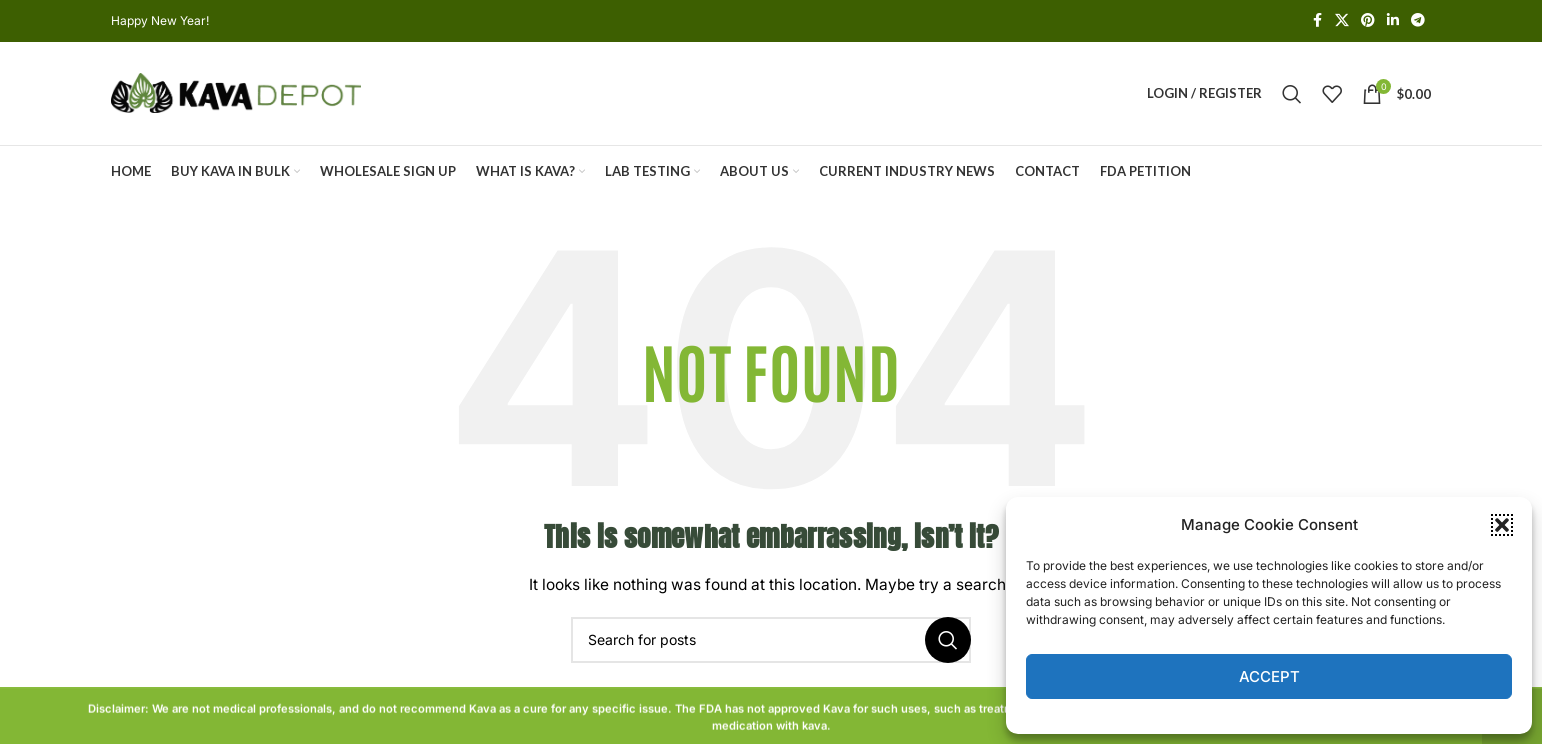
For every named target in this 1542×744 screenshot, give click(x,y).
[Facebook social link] (1317, 21)
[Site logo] (236, 92)
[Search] (1292, 94)
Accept (1269, 676)
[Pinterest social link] (1368, 21)
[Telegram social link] (1418, 21)
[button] (1502, 525)
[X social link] (1342, 21)
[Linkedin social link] (1393, 21)
